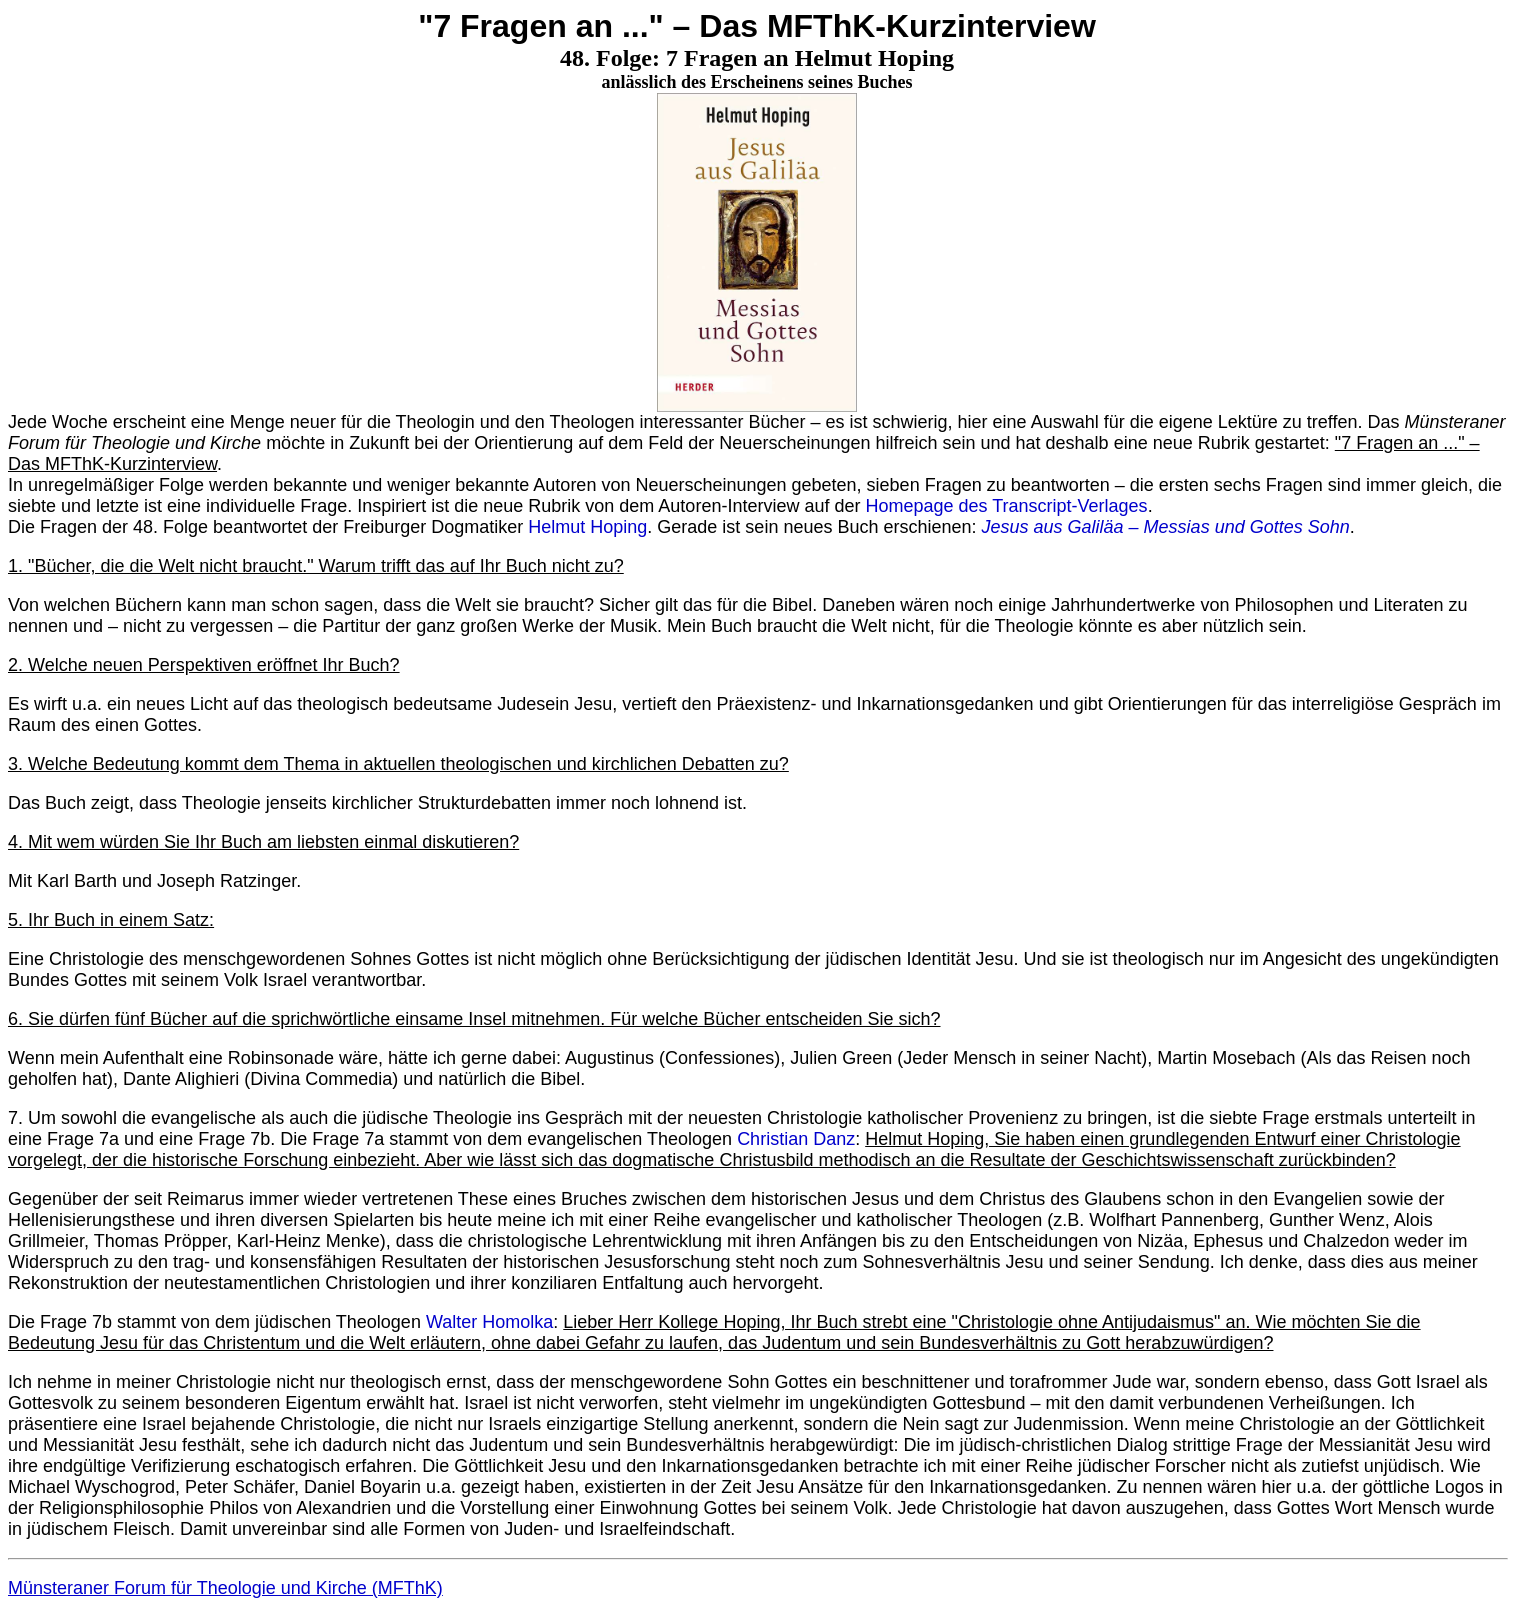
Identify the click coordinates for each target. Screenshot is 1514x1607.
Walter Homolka (489, 1322)
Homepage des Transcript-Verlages (1006, 506)
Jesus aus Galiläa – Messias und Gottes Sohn (1166, 527)
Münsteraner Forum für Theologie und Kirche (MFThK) (225, 1588)
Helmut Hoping (587, 527)
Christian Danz (796, 1139)
